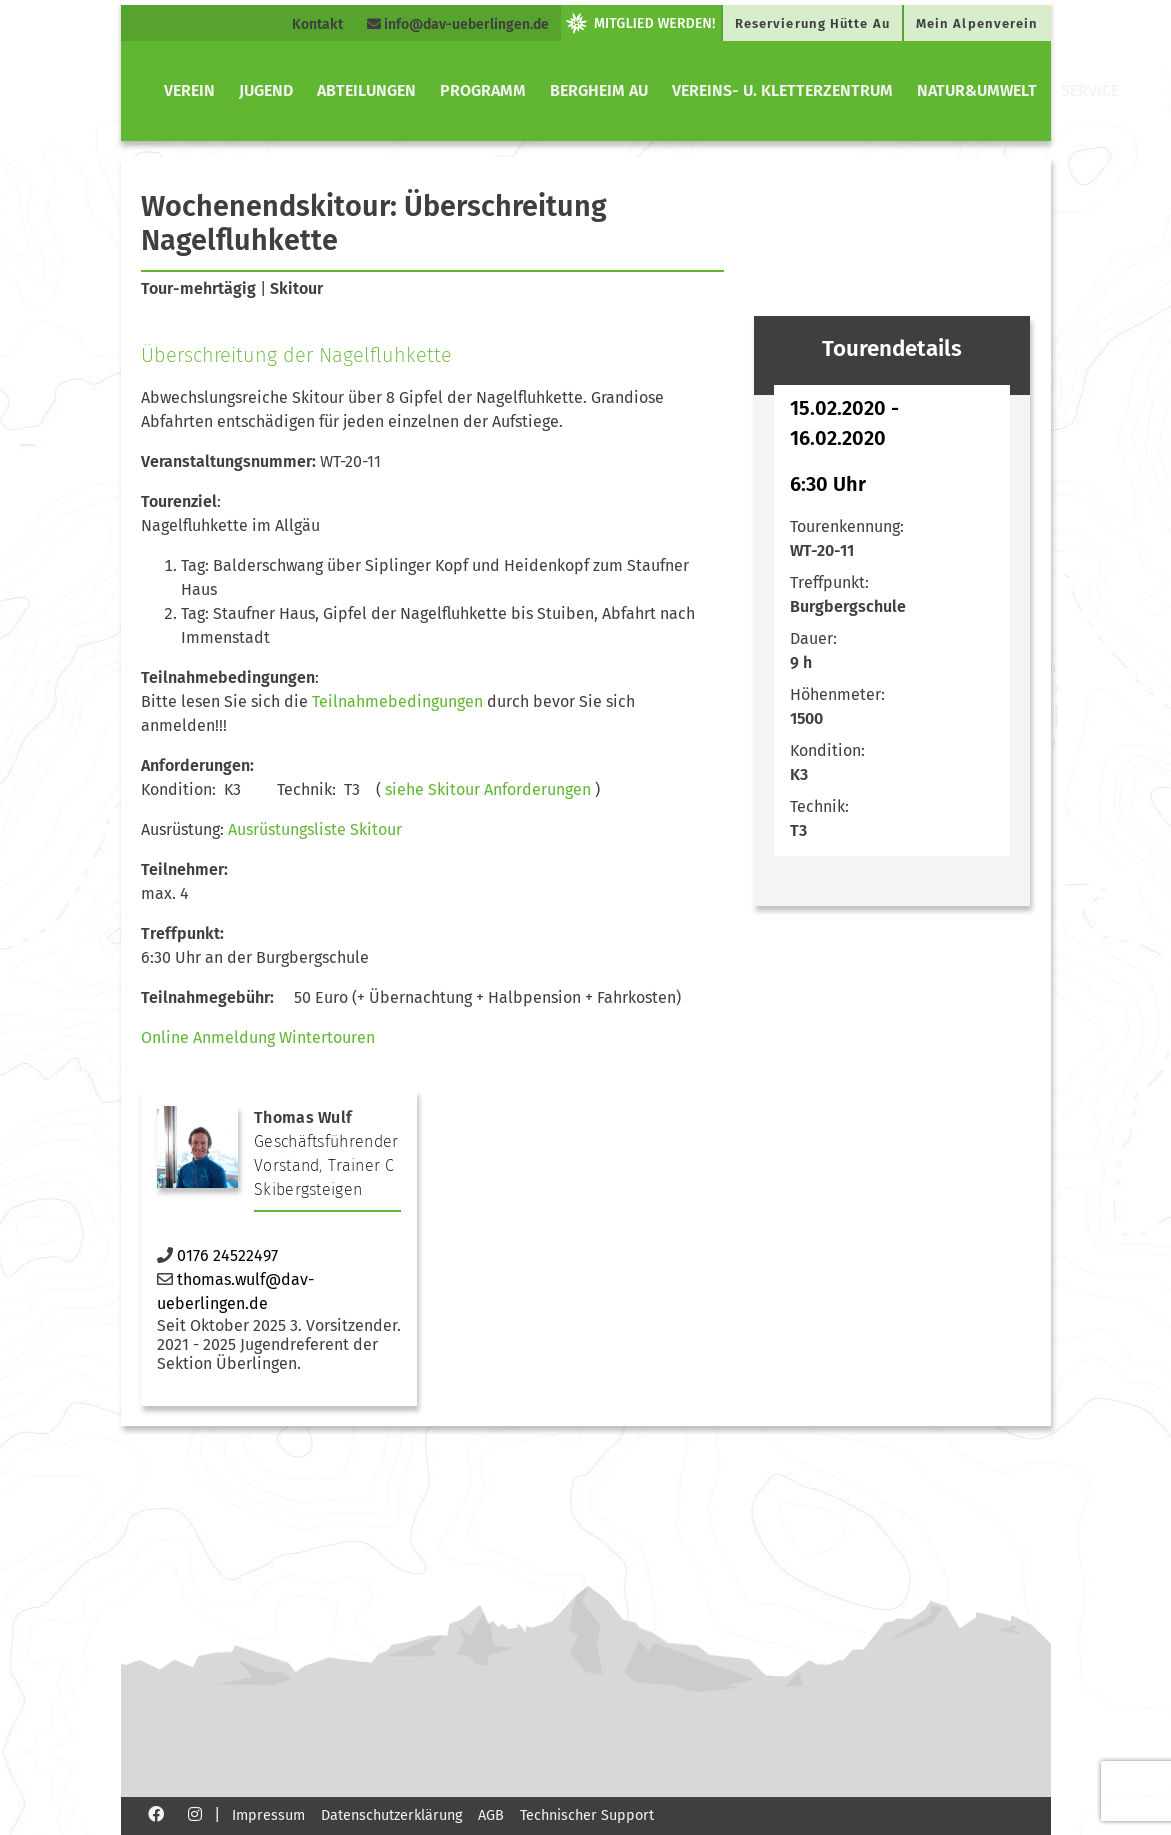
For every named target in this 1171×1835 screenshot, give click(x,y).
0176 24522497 (227, 1255)
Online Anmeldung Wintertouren (258, 1037)
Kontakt (317, 24)
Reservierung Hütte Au (812, 23)
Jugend (266, 90)
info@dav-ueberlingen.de (458, 24)
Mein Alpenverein (977, 23)
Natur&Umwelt (977, 90)
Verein (189, 90)
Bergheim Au (599, 90)
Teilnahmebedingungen (397, 701)
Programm (483, 90)
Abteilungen (366, 90)
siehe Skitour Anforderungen (488, 789)
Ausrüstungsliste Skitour (315, 829)
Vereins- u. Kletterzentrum (782, 90)
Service (1090, 90)
